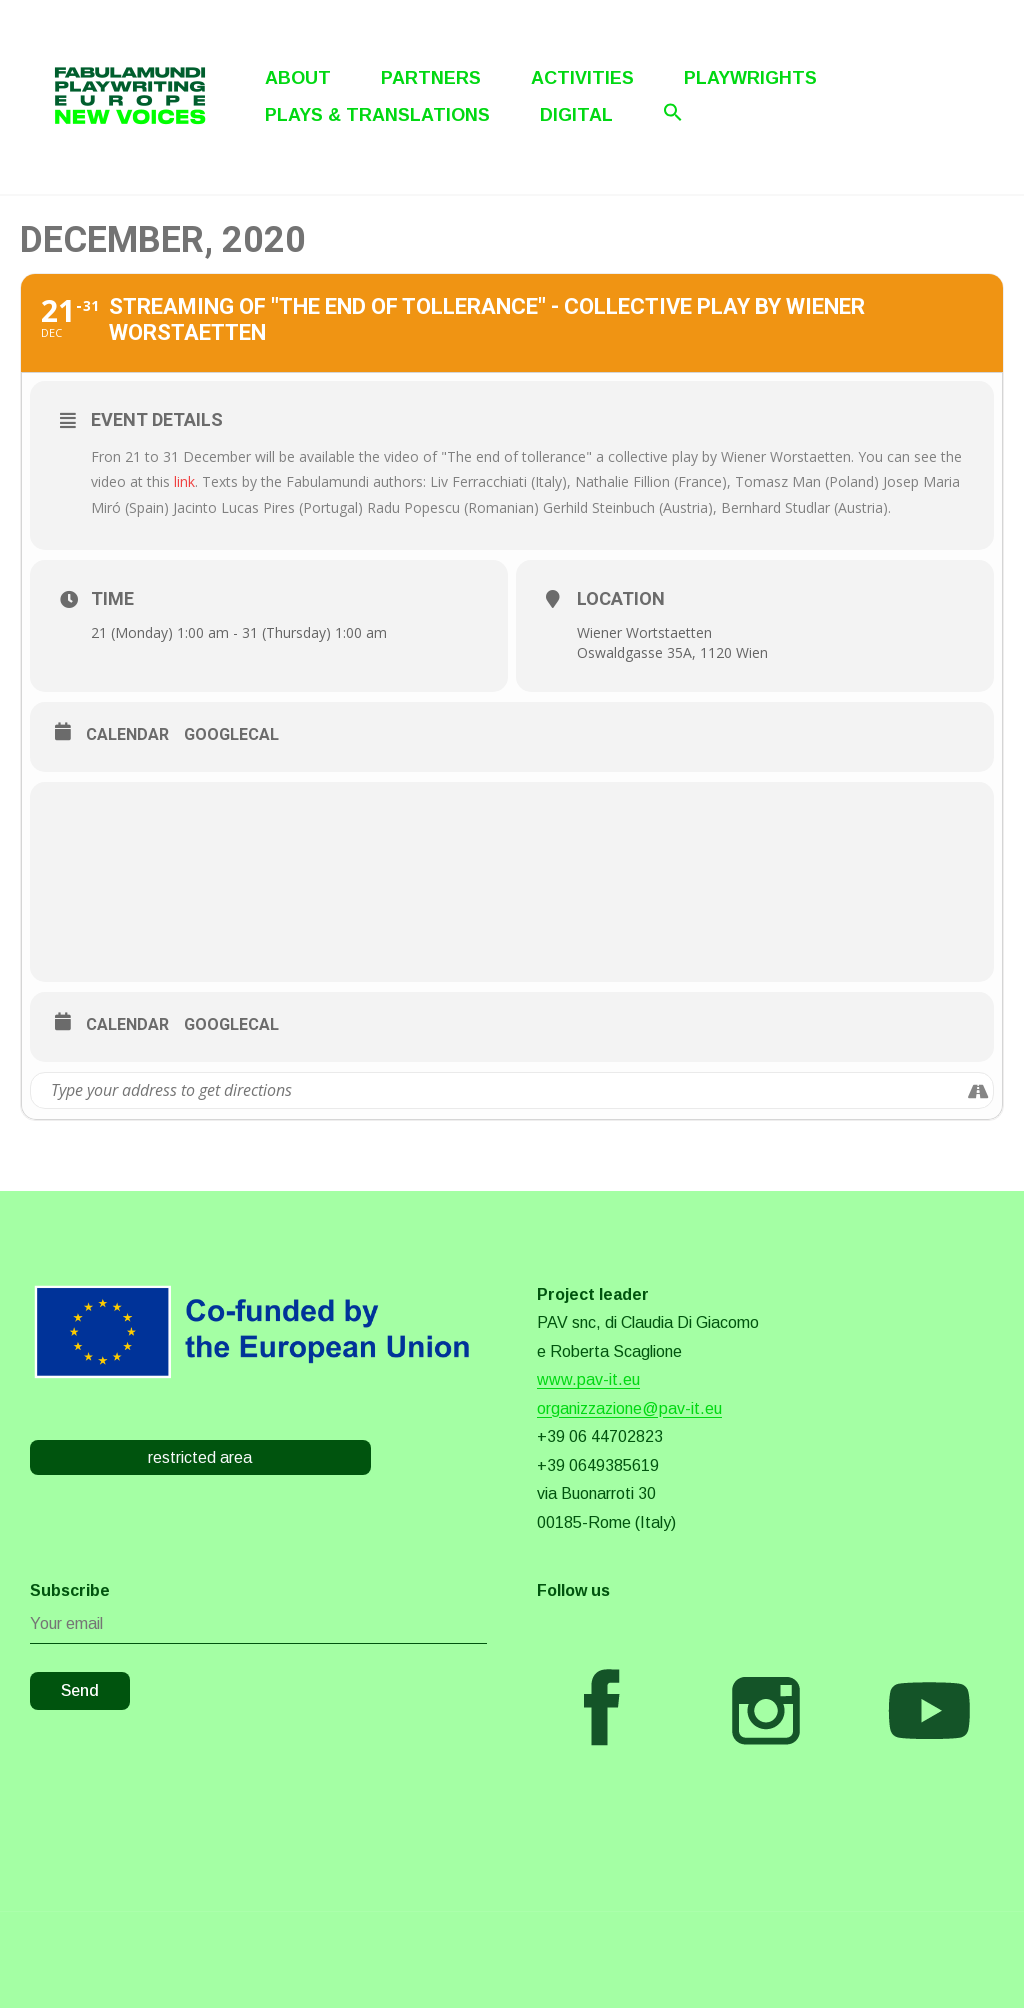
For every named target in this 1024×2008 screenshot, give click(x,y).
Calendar (127, 734)
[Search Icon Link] (673, 112)
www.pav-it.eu (588, 1379)
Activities (582, 78)
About (298, 78)
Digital (576, 115)
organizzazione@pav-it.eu (629, 1408)
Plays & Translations (377, 115)
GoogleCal (231, 734)
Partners (431, 78)
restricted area (200, 1457)
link (184, 481)
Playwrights (750, 78)
